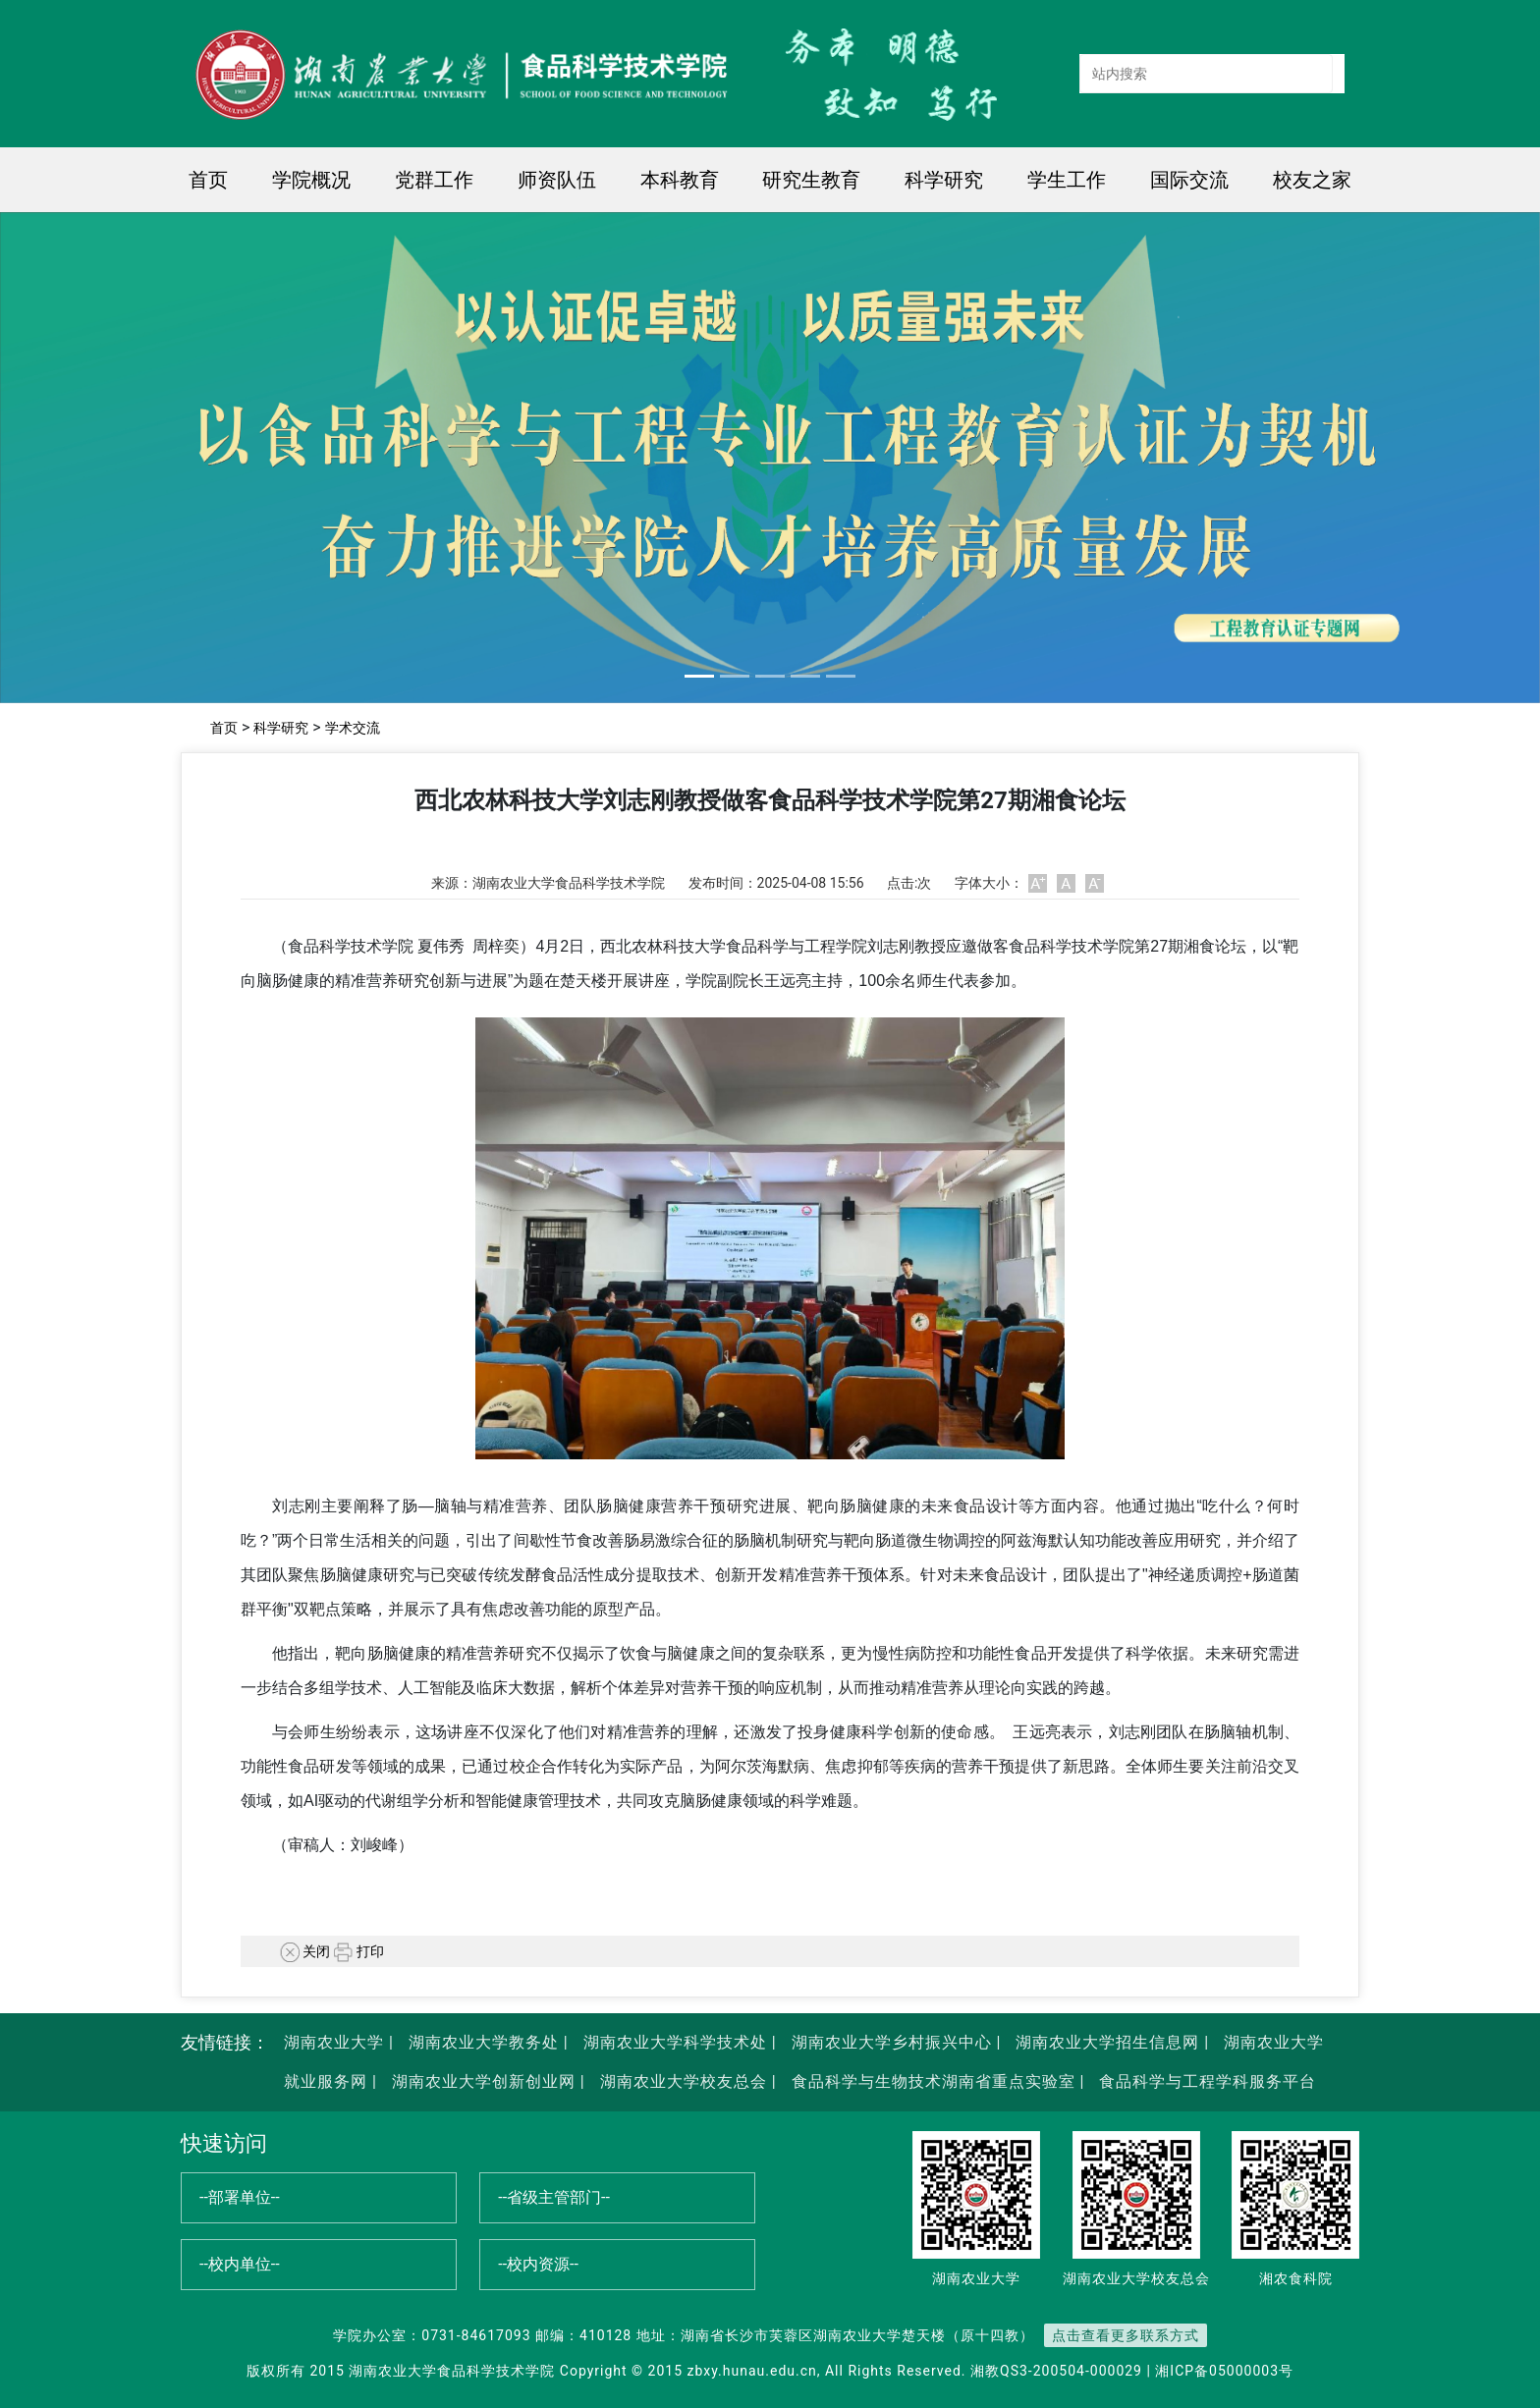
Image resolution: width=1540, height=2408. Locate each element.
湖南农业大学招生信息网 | (1110, 2042)
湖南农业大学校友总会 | (686, 2081)
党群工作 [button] (434, 180)
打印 (359, 1951)
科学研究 (280, 728)
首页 (208, 180)
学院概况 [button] (311, 180)
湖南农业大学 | (339, 2042)
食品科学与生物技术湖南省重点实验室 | (938, 2081)
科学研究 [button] (944, 180)
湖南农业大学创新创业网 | (486, 2081)
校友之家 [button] (1312, 180)
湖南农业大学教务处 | (486, 2042)
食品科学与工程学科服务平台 (1205, 2081)
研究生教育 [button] (811, 180)
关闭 (305, 1951)
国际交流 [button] (1189, 180)
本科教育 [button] (679, 180)
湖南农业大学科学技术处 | (677, 2042)
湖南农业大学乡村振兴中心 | (894, 2042)
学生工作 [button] (1066, 180)
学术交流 (352, 728)
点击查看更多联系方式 (1125, 2335)
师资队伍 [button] (557, 180)
